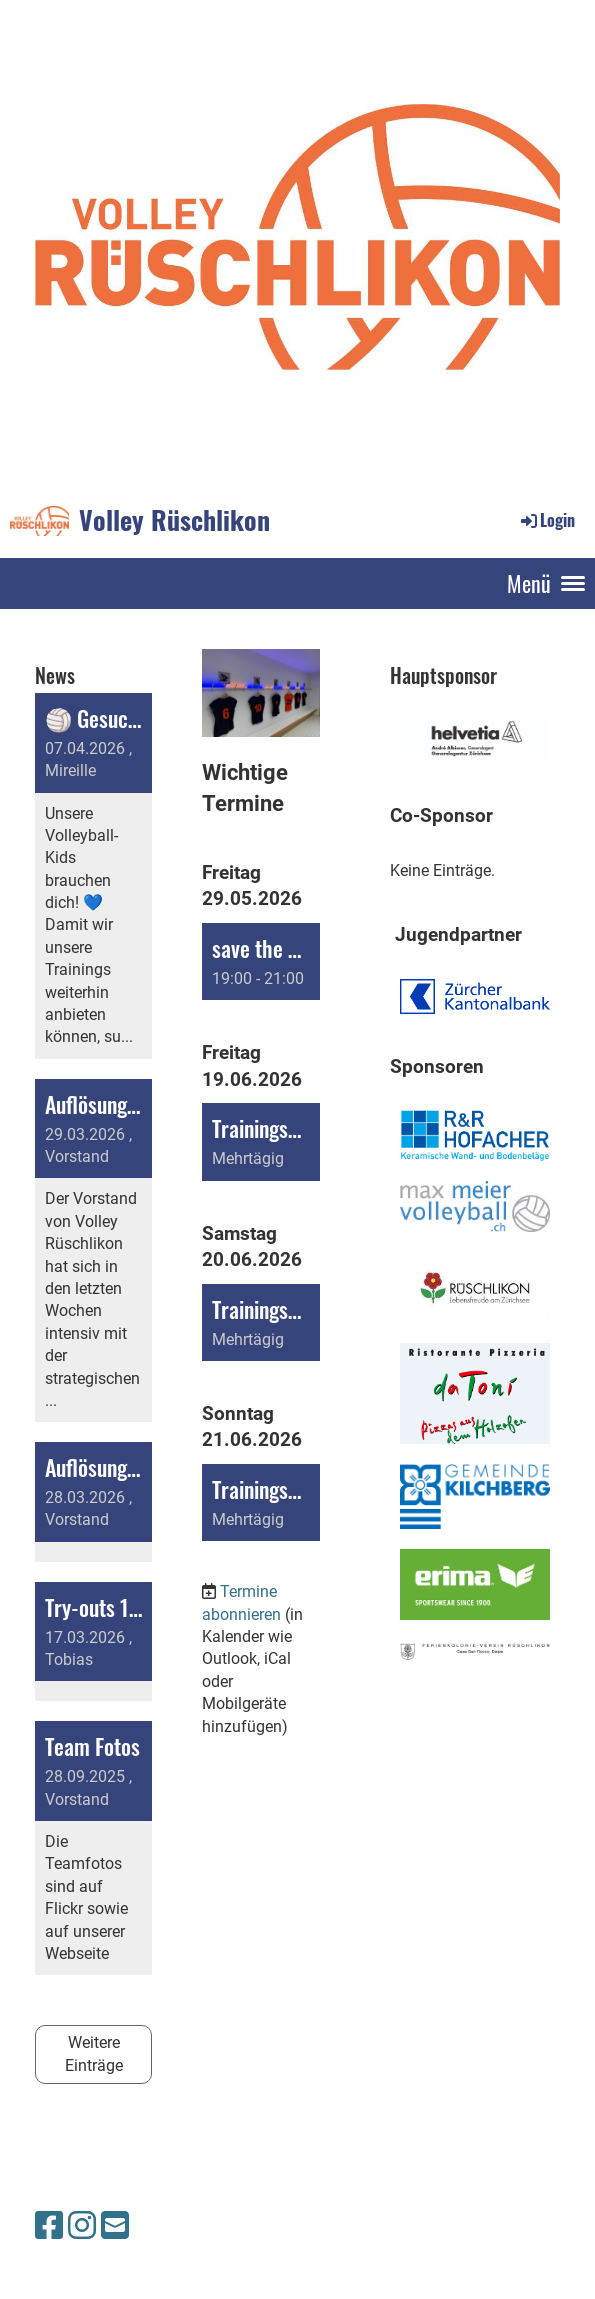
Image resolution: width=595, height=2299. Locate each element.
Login (546, 520)
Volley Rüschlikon (174, 520)
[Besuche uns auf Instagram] (82, 2226)
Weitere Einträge (94, 2053)
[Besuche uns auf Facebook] (49, 2226)
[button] (260, 961)
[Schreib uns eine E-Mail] (115, 2226)
